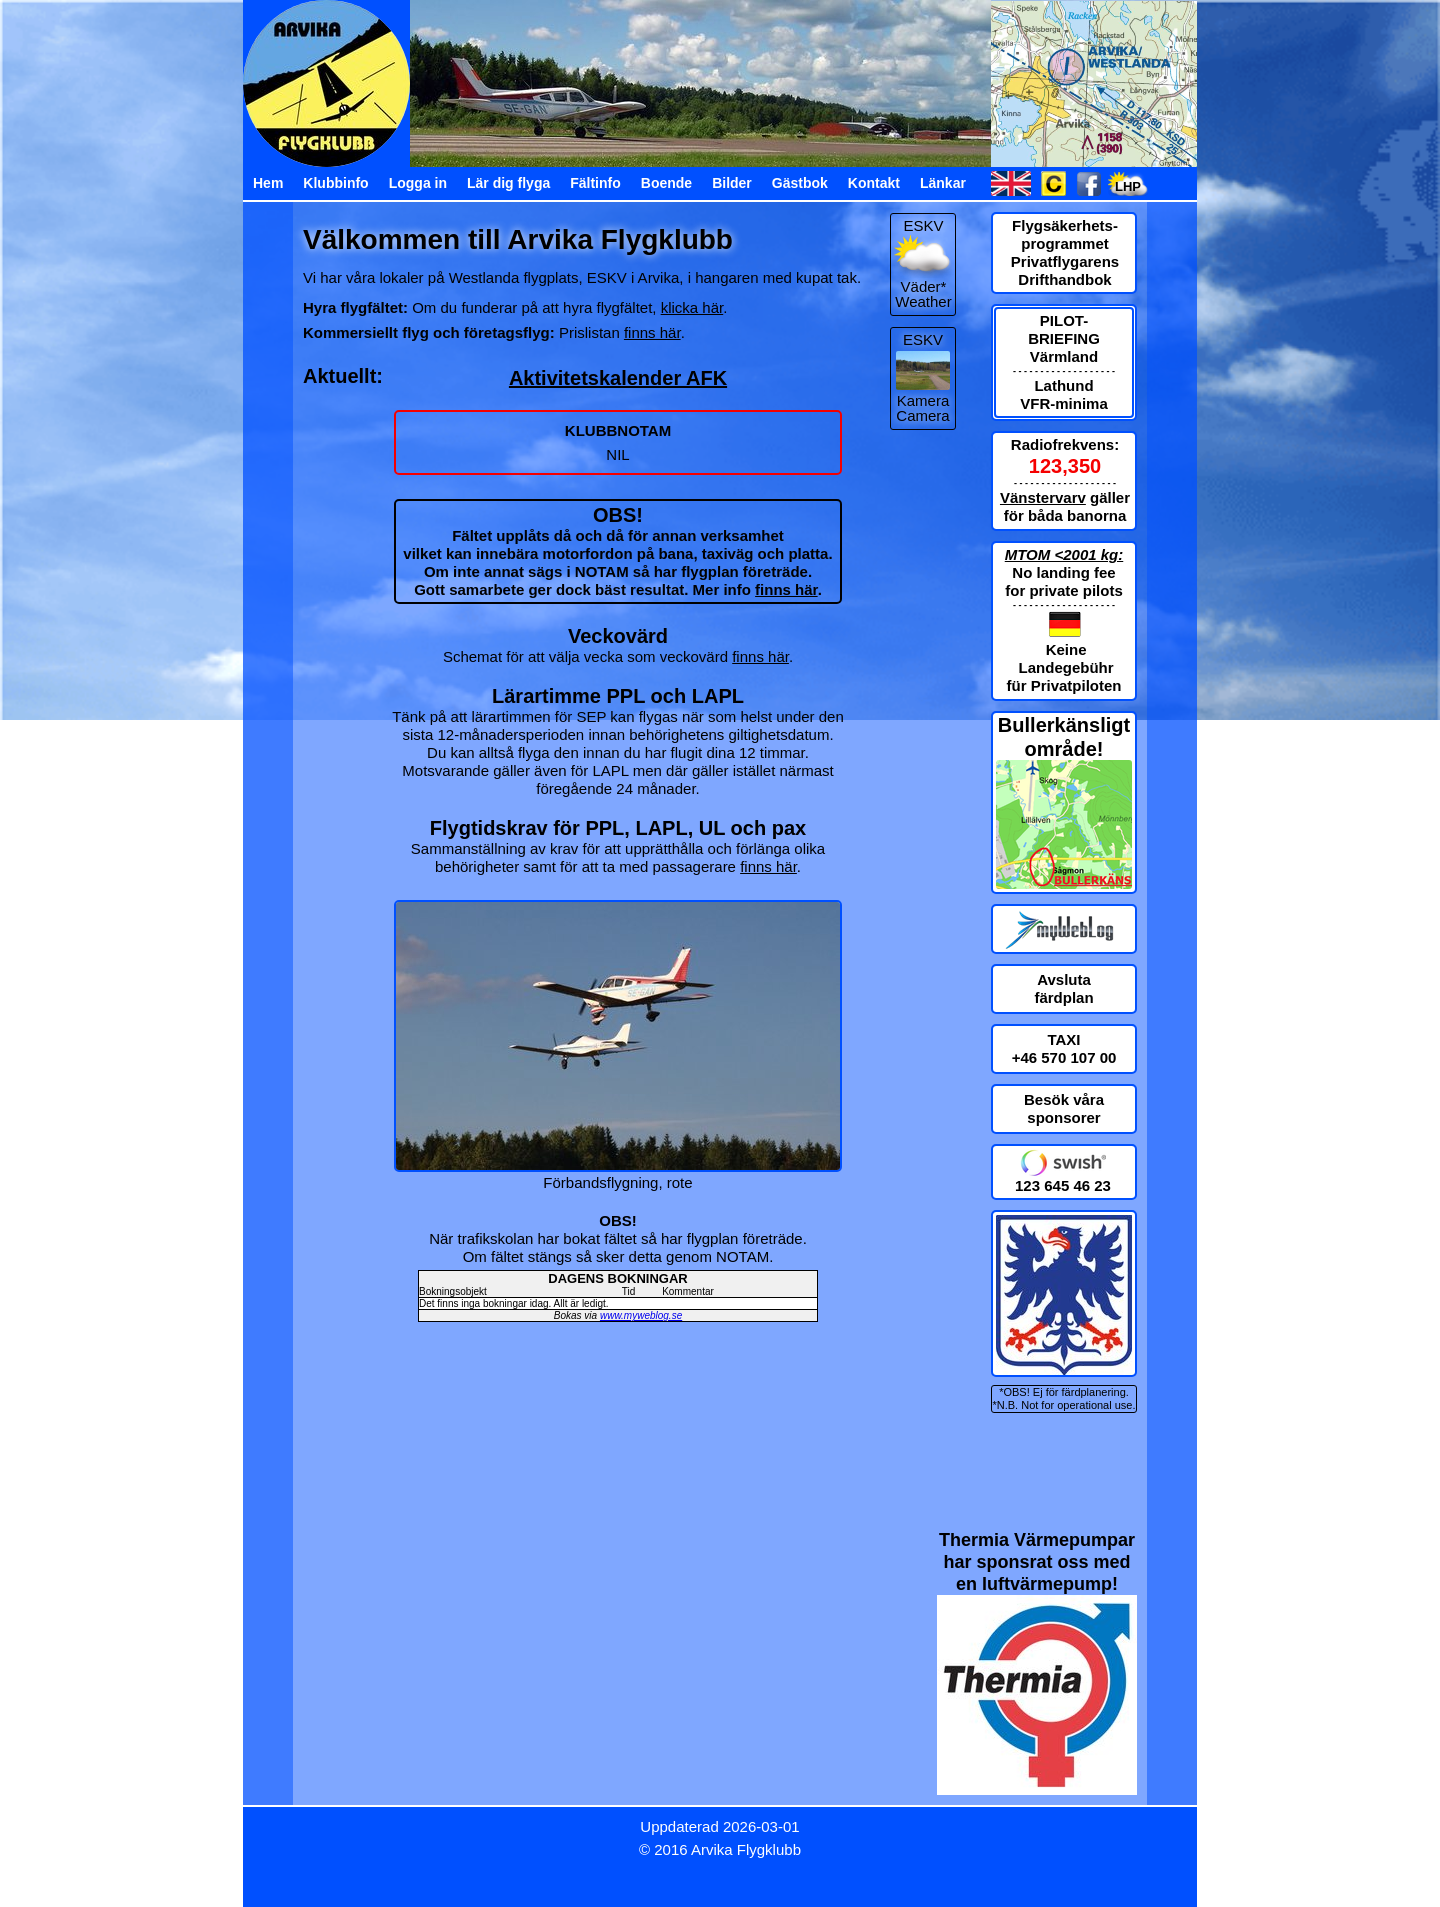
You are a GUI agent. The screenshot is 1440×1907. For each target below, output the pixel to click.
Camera (922, 415)
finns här (652, 332)
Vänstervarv (1043, 497)
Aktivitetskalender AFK (618, 378)
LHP (1128, 186)
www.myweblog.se (641, 1315)
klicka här (692, 307)
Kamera (923, 400)
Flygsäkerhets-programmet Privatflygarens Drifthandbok (1065, 252)
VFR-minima (1064, 403)
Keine (1066, 649)
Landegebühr (1066, 667)
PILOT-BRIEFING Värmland (1064, 338)
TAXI (1063, 1039)
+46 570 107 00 (1064, 1057)
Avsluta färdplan (1063, 988)
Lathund (1063, 385)
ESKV (923, 339)
